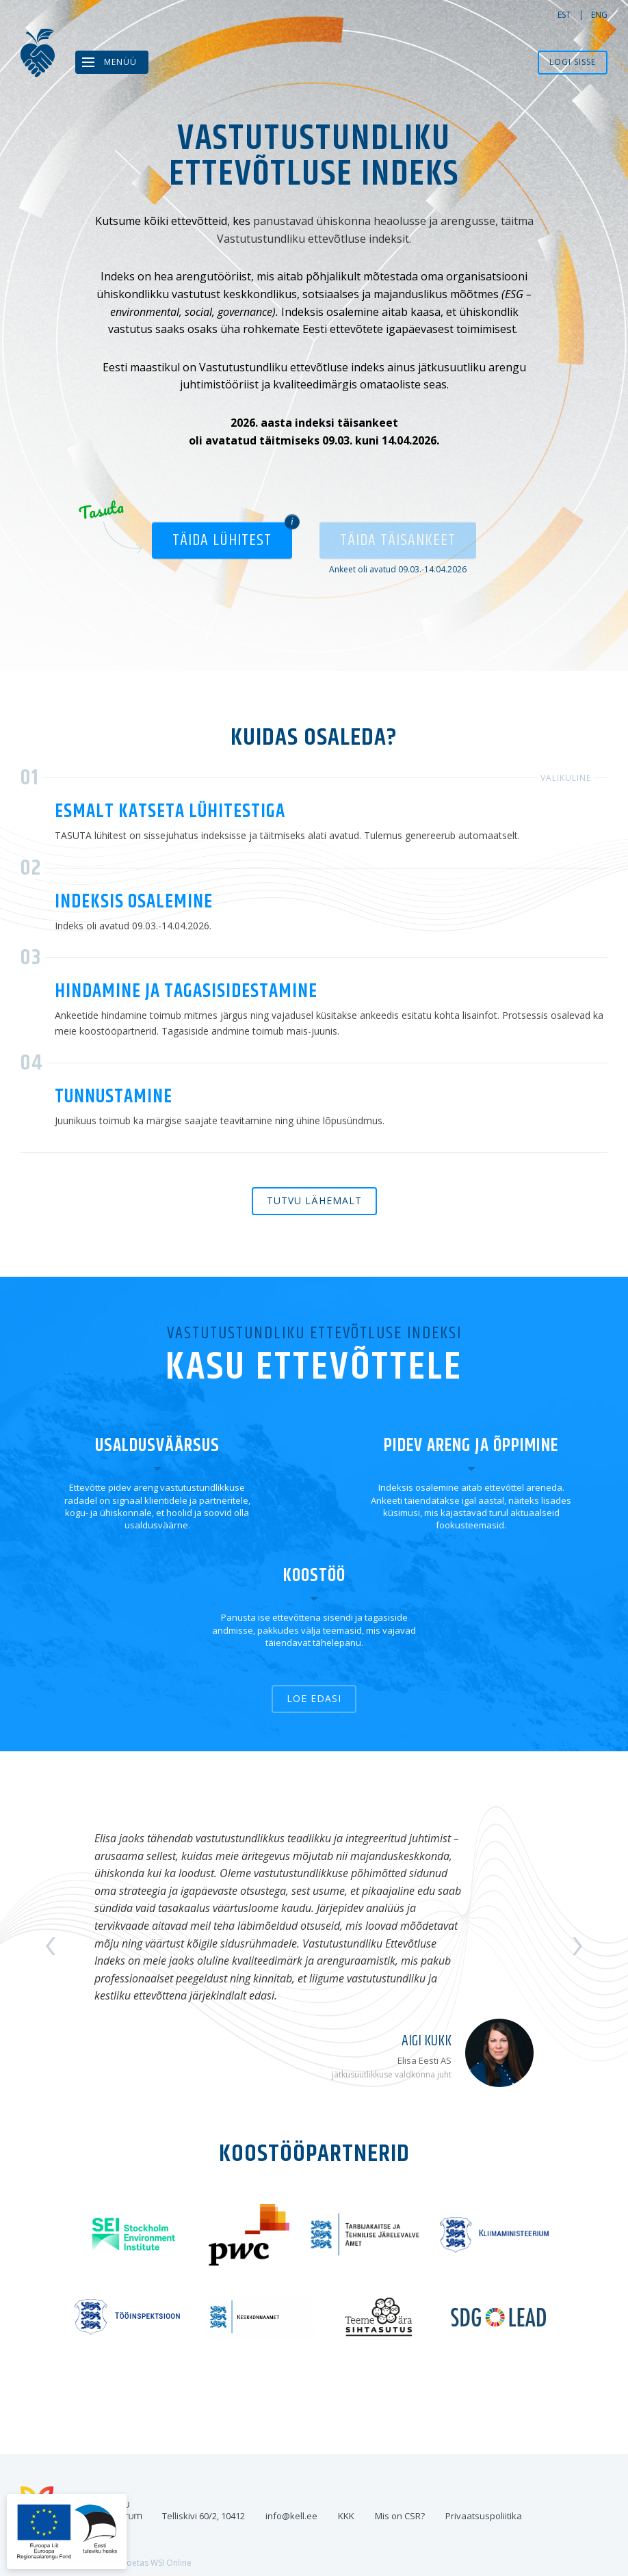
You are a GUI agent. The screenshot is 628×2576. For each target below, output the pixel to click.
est (564, 15)
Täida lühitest (222, 540)
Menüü (120, 62)
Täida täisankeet (398, 540)
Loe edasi (314, 1698)
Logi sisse (572, 62)
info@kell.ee (291, 2516)
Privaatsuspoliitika (483, 2516)
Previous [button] (52, 1946)
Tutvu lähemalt (314, 1200)
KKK (346, 2516)
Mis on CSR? (400, 2516)
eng (599, 15)
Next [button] (576, 1946)
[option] (314, 1946)
